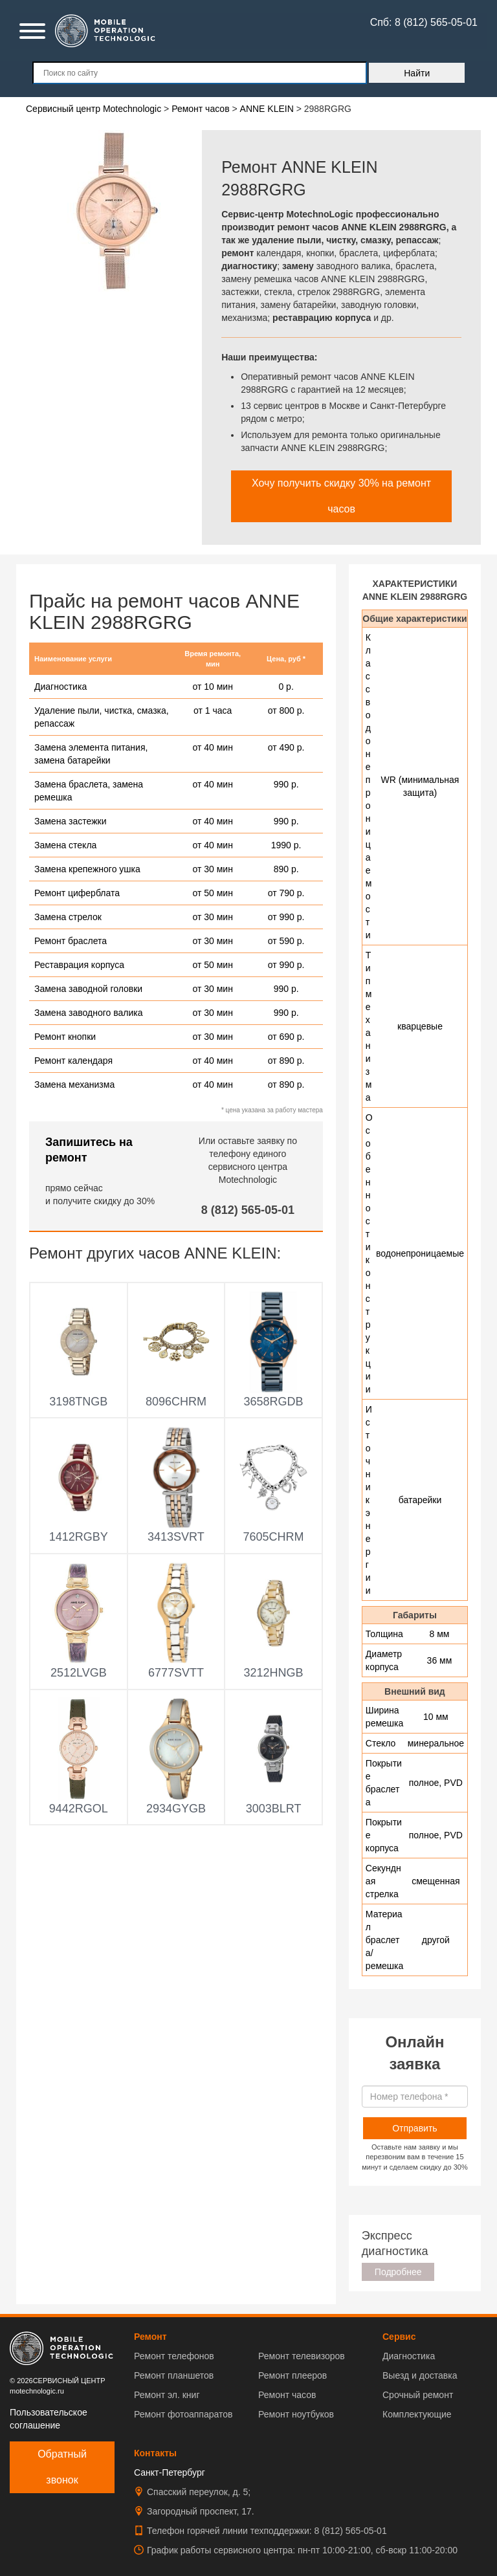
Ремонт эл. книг (167, 2395)
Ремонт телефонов (174, 2356)
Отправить (414, 2128)
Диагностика (408, 2356)
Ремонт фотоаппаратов (183, 2414)
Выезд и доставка (419, 2375)
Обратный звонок (62, 2467)
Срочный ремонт (417, 2395)
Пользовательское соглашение (48, 2418)
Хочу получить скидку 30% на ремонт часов (341, 496)
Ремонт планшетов (174, 2375)
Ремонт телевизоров (301, 2356)
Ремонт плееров (292, 2375)
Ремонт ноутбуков (296, 2414)
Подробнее (398, 2272)
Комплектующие (417, 2414)
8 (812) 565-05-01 (247, 1210)
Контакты (155, 2453)
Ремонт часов (287, 2395)
